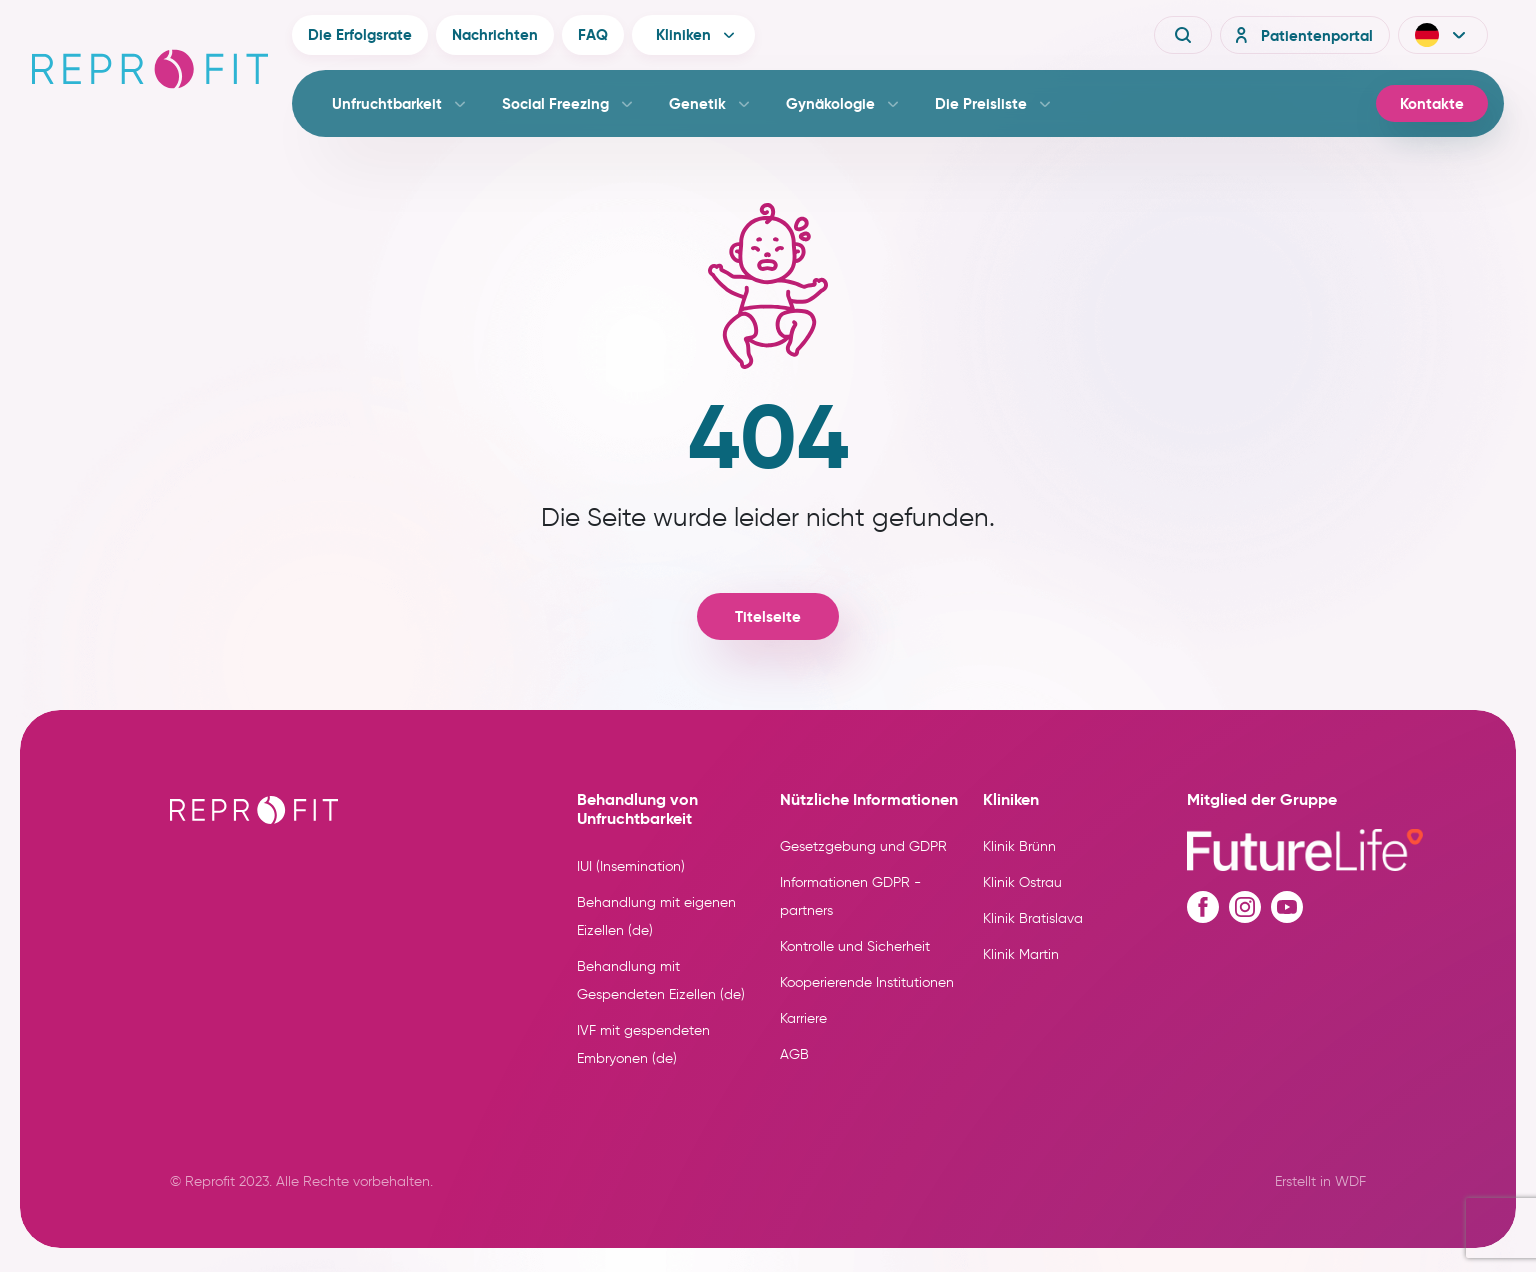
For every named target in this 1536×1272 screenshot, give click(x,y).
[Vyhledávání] (1183, 35)
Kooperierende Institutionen (867, 982)
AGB (794, 1054)
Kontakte (1432, 103)
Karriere (803, 1018)
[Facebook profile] (1203, 907)
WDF (1350, 1181)
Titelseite (768, 616)
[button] (1443, 35)
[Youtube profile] (1287, 907)
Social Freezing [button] (555, 103)
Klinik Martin (1021, 954)
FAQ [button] (593, 34)
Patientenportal (1301, 35)
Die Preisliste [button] (981, 103)
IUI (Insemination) (631, 866)
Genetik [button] (697, 103)
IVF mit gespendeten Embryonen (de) (643, 1044)
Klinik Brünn (1019, 846)
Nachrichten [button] (495, 34)
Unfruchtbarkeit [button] (387, 103)
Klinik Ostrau (1022, 882)
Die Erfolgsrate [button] (360, 34)
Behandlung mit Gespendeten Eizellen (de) (661, 980)
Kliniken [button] (683, 34)
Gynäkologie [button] (830, 103)
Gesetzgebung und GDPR (863, 846)
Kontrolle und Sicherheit (855, 946)
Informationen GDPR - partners (850, 896)
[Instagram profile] (1245, 907)
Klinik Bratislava (1033, 918)
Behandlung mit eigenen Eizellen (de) (656, 916)
